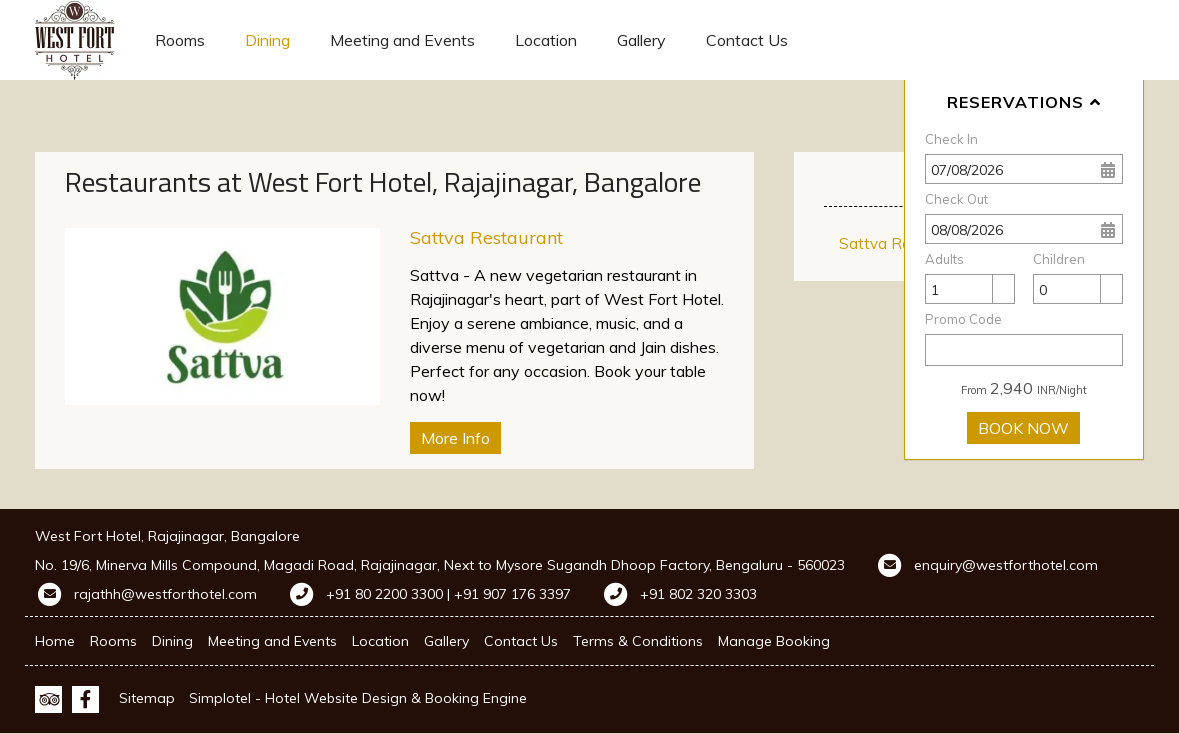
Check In (951, 139)
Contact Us (747, 40)
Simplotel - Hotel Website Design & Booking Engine (358, 698)
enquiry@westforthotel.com (1006, 565)
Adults (944, 259)
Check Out (956, 199)
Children (1059, 259)
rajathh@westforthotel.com (165, 594)
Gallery (641, 40)
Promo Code (963, 319)
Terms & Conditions (638, 641)
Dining (267, 40)
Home (55, 641)
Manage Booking (774, 641)
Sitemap (147, 698)
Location (546, 40)
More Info (455, 438)
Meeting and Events (402, 40)
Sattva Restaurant (486, 237)
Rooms (180, 40)
